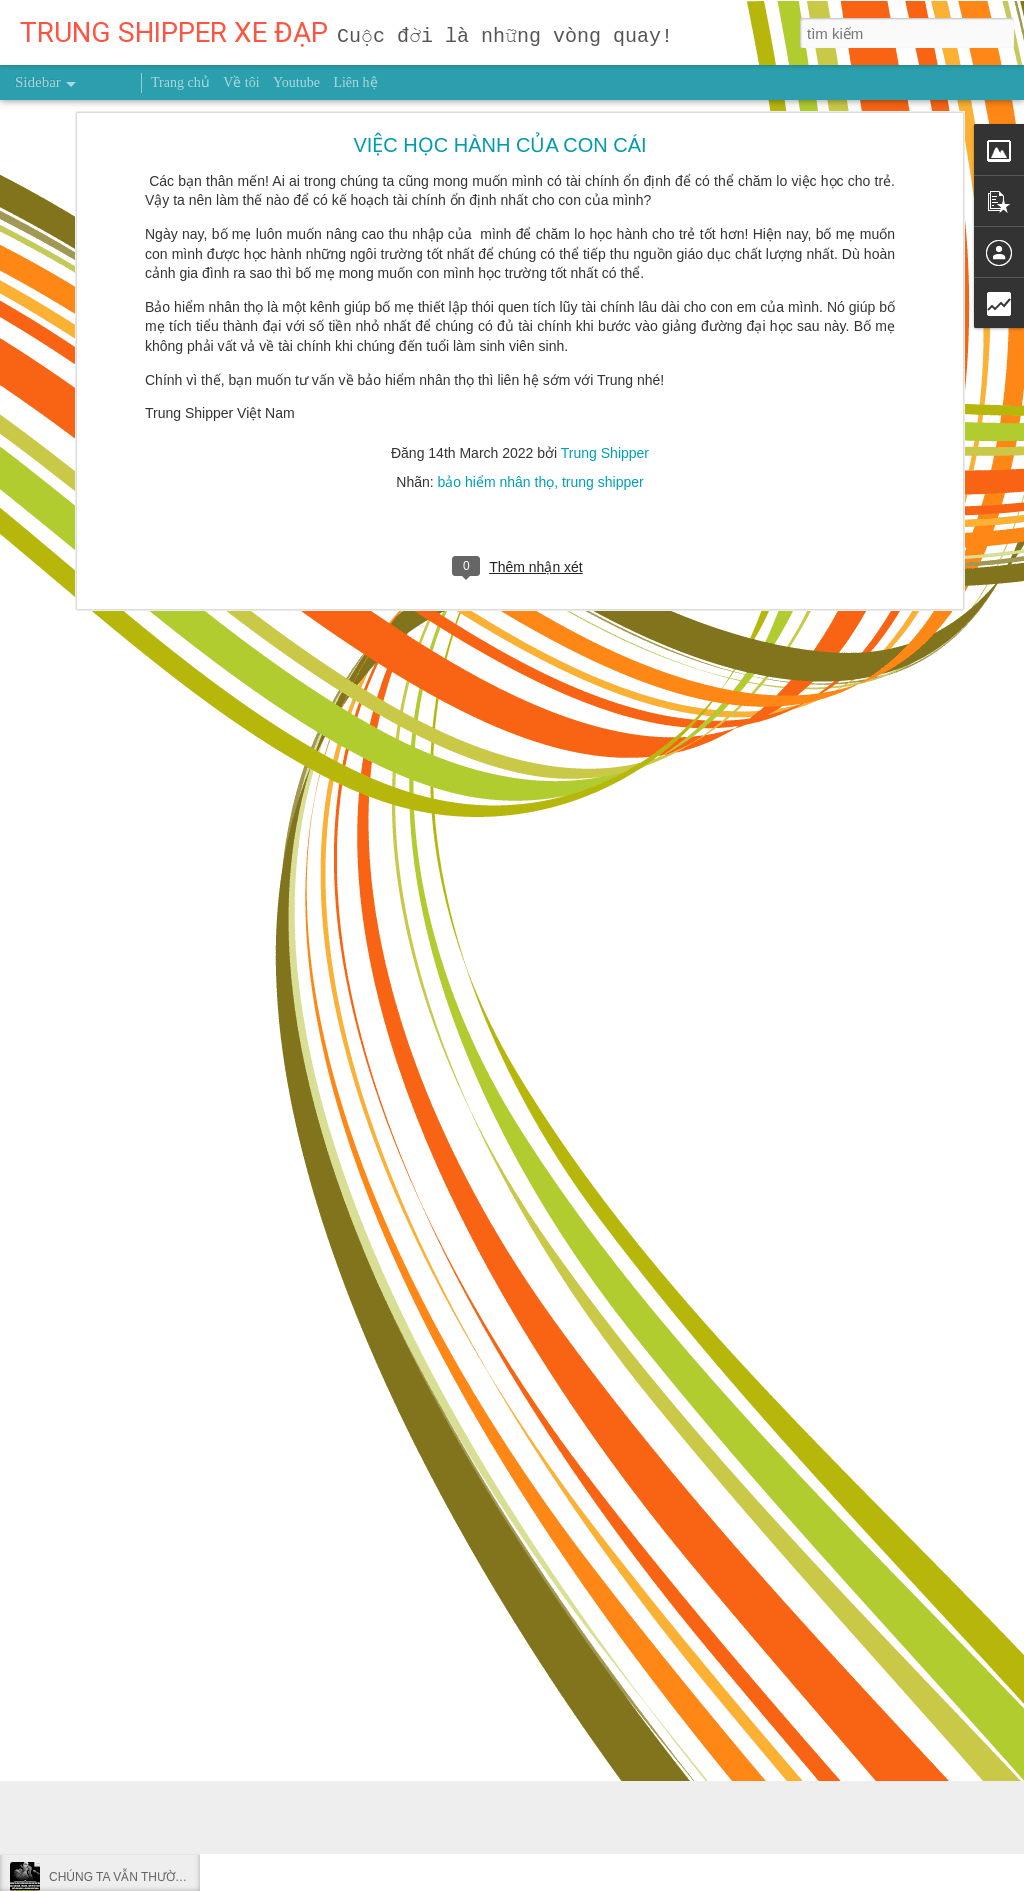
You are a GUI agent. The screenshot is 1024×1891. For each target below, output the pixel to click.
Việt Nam (848, 1475)
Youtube (296, 82)
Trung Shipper (605, 211)
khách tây (384, 1475)
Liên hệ (355, 82)
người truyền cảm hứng (495, 1475)
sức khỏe (604, 1475)
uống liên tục (770, 1475)
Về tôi (241, 82)
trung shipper (603, 240)
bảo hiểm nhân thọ (496, 240)
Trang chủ (180, 82)
